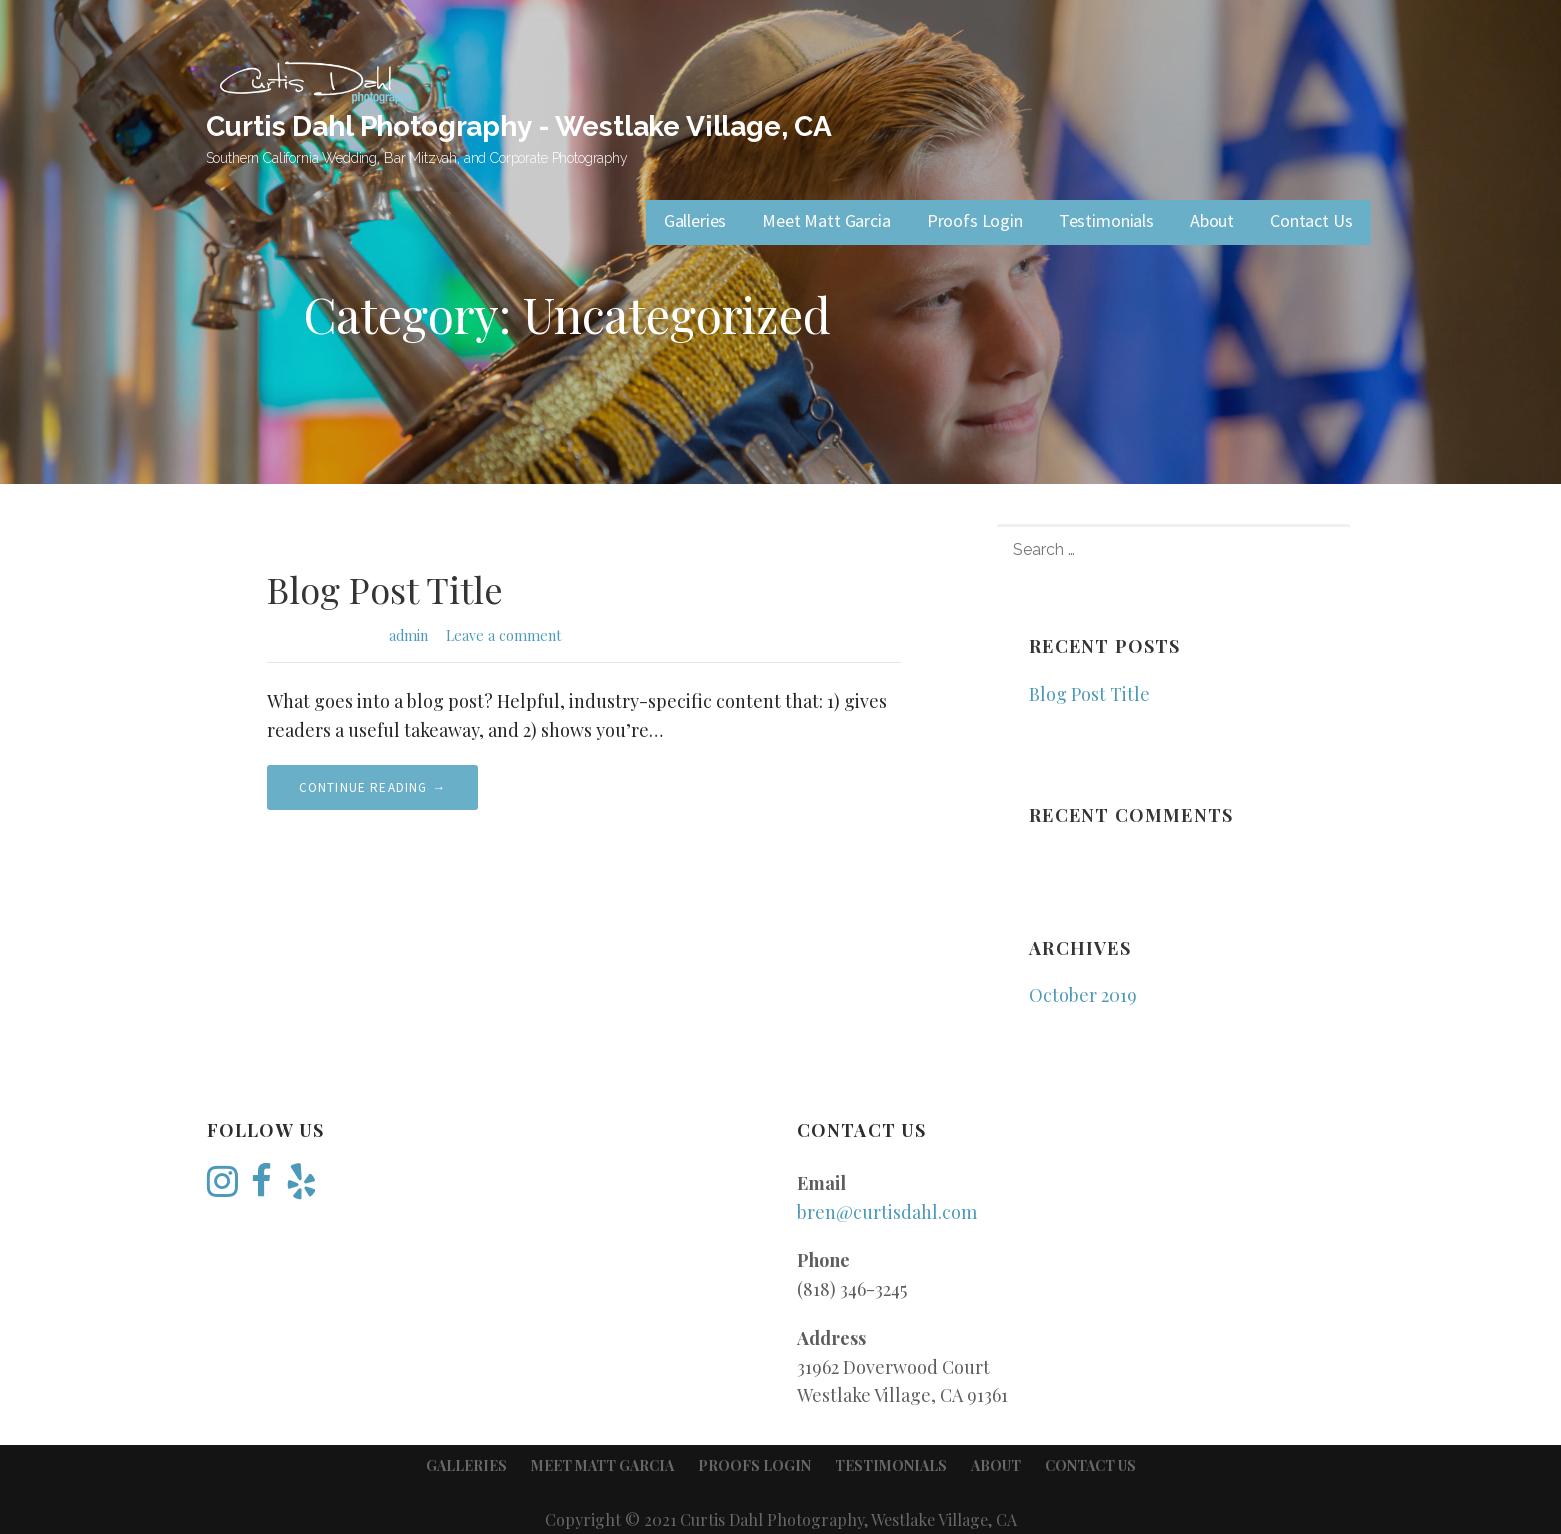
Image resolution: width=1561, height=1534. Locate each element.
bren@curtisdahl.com (887, 1212)
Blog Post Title (385, 589)
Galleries (695, 220)
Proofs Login (975, 220)
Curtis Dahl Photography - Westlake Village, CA (519, 126)
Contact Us (1311, 220)
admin (408, 635)
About (1212, 220)
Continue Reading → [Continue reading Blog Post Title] (373, 787)
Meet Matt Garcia (826, 220)
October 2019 (1083, 995)
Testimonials (1106, 220)
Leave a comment (503, 635)
